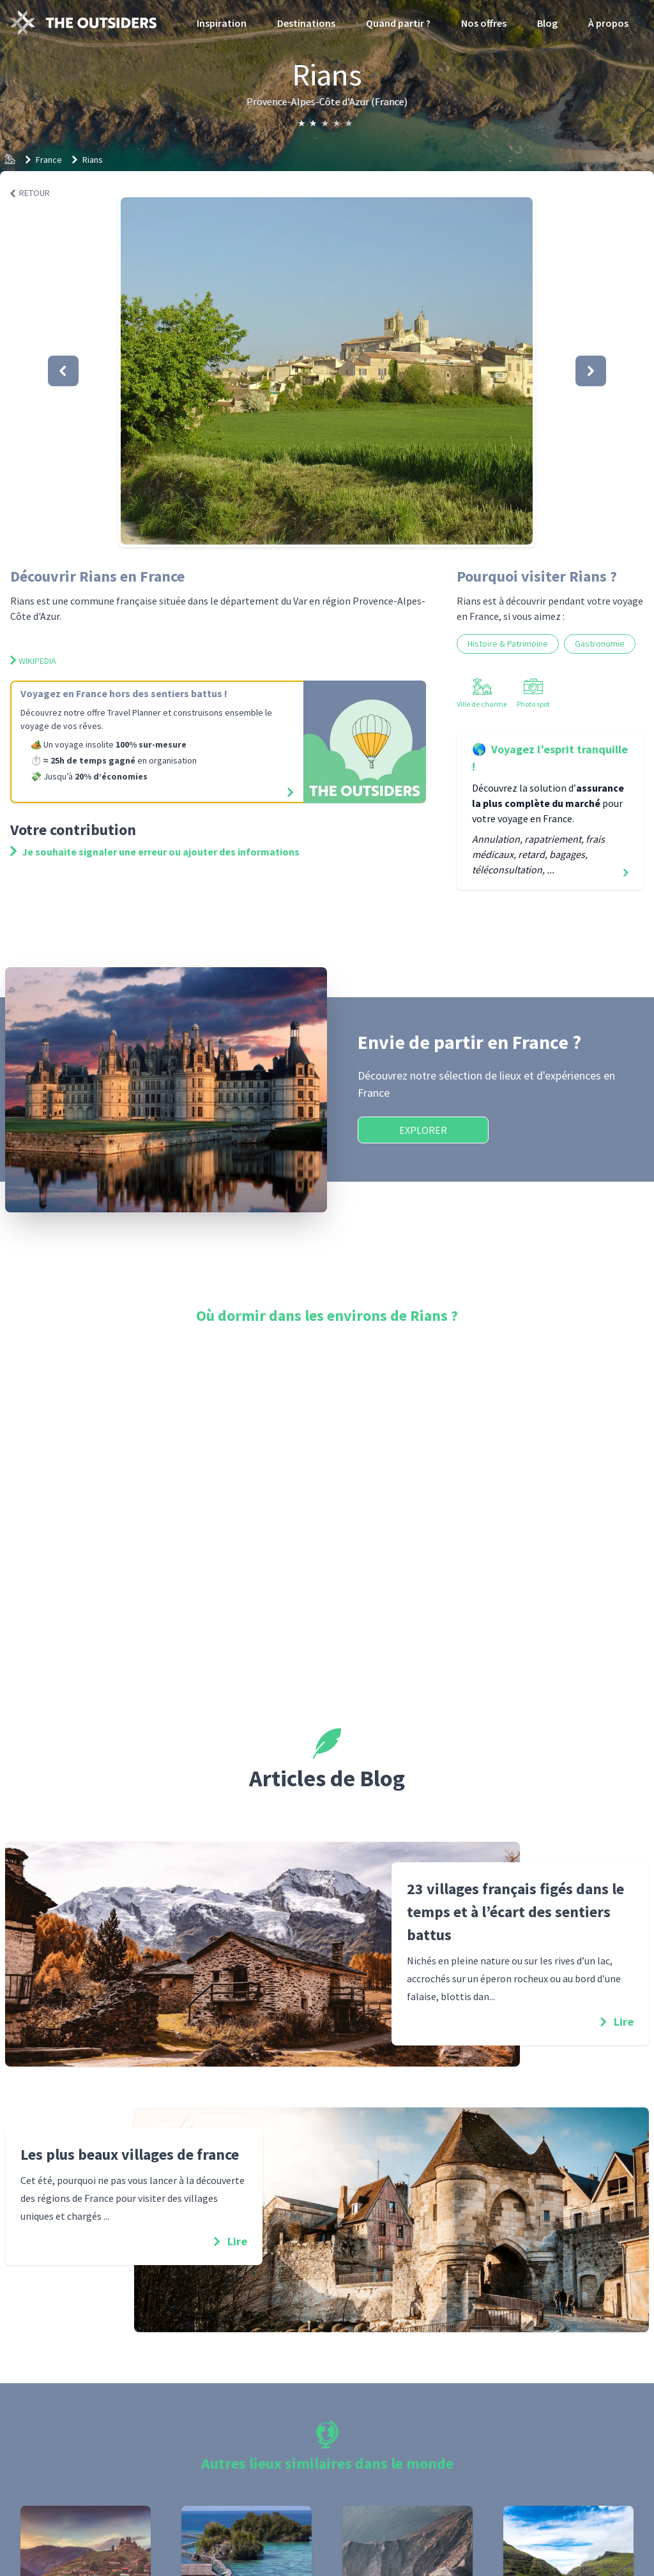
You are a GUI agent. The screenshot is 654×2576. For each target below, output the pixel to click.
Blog (547, 23)
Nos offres (483, 23)
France (49, 159)
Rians (92, 159)
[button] (326, 371)
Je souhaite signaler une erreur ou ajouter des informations (155, 851)
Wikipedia (33, 661)
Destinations (306, 23)
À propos (608, 23)
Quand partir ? (398, 23)
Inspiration (222, 23)
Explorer (423, 1130)
